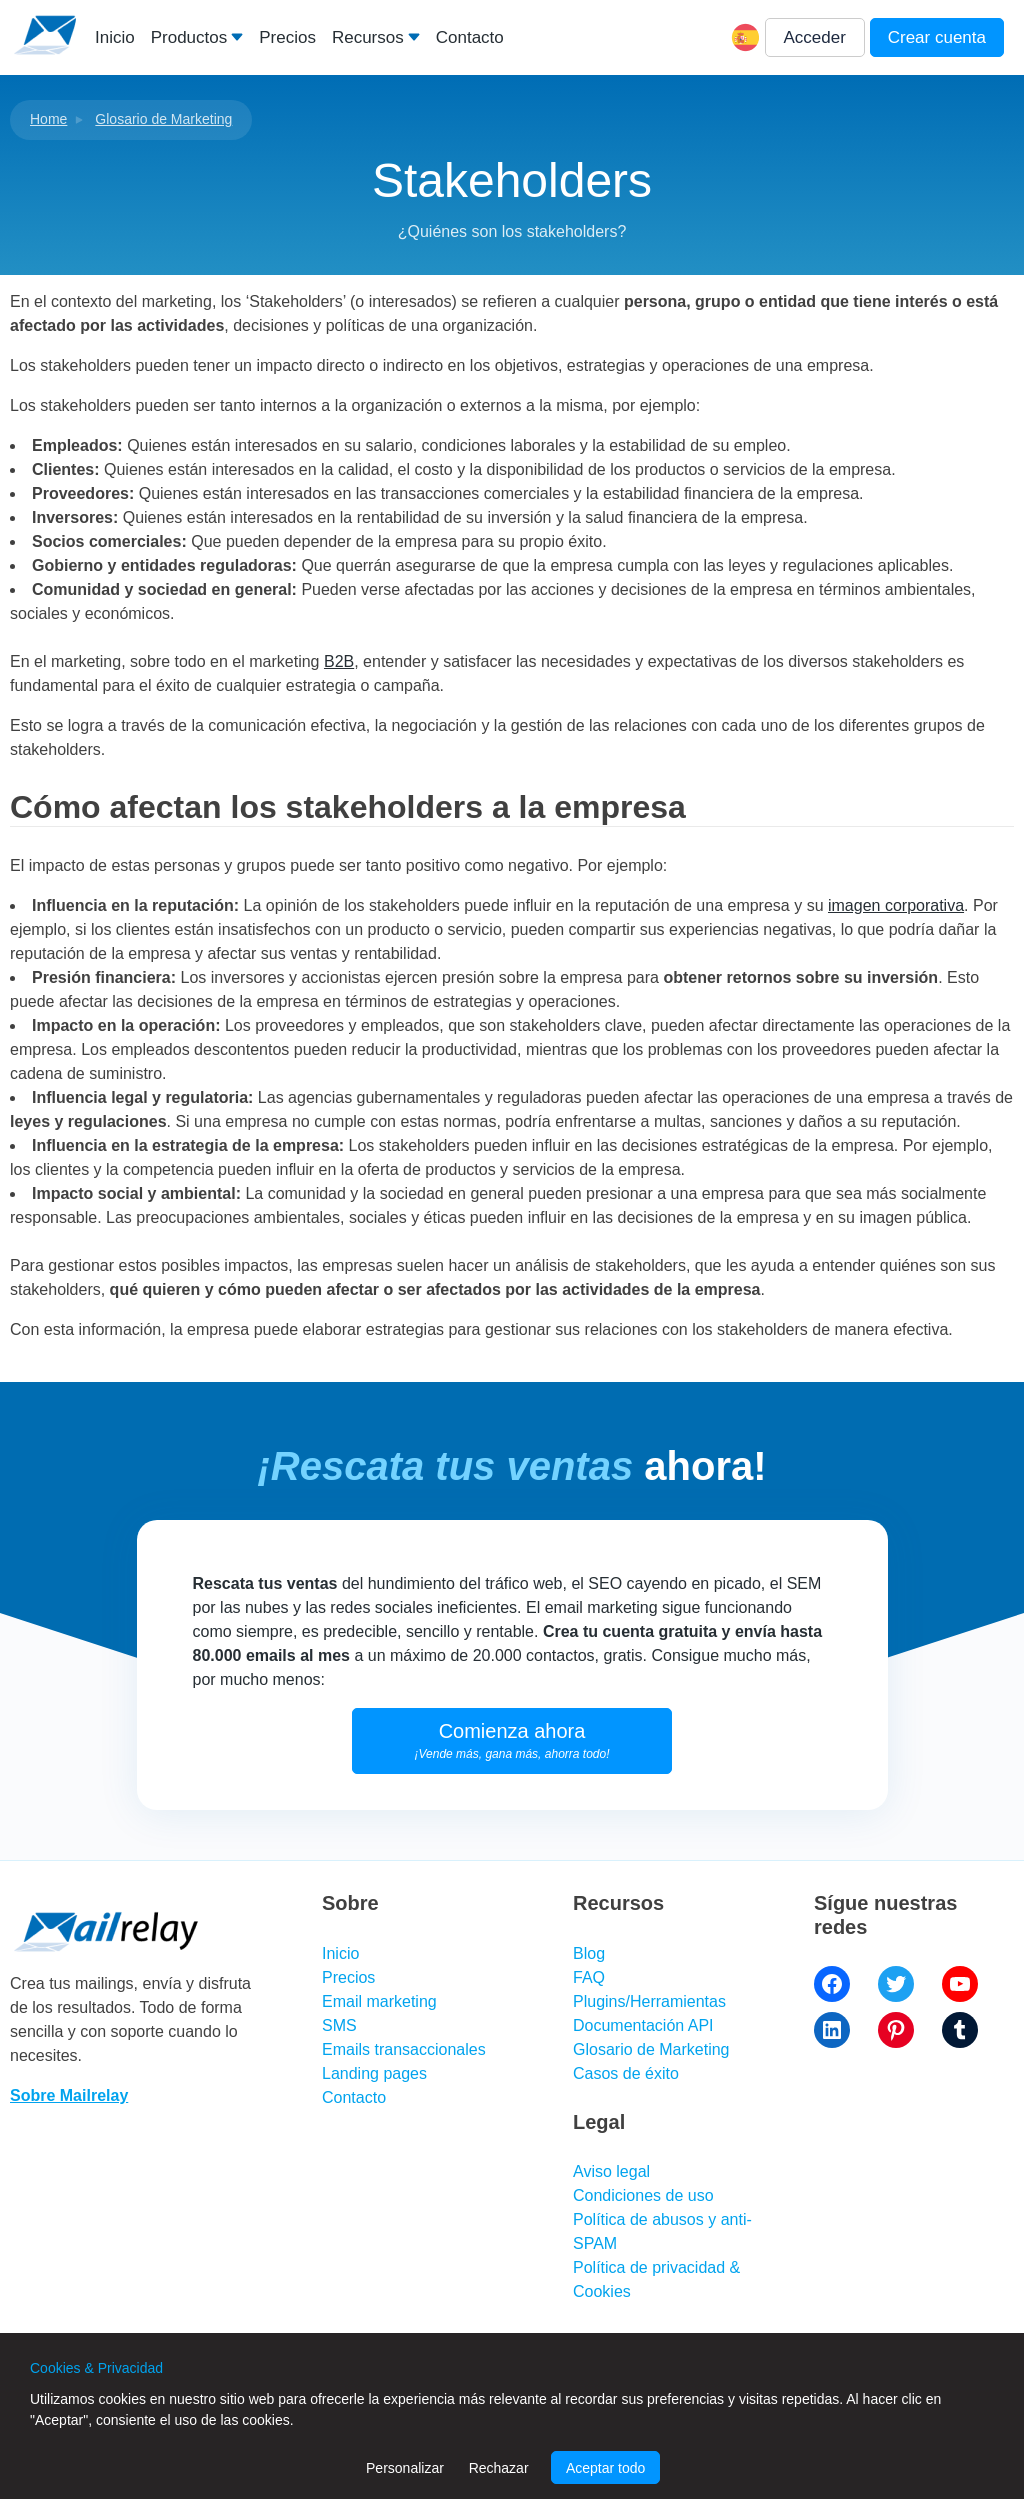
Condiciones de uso (643, 2195)
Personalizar (405, 2468)
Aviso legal (611, 2171)
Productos (189, 37)
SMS (339, 2025)
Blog (589, 1953)
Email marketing (379, 2001)
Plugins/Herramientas (649, 2001)
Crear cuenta (937, 37)
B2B (339, 661)
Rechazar (499, 2468)
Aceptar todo (605, 2468)
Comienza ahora (512, 1740)
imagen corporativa (896, 905)
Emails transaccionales (404, 2049)
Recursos (368, 37)
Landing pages (374, 2073)
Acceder (815, 37)
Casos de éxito (626, 2073)
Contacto (470, 37)
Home (48, 119)
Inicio (115, 37)
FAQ (589, 1977)
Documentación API (643, 2025)
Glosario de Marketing (163, 119)
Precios (287, 37)
